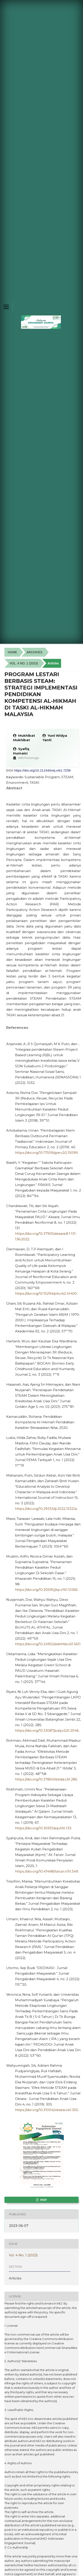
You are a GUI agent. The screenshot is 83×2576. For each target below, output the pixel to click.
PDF (43, 2200)
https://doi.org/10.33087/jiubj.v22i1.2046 (47, 1730)
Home (12, 652)
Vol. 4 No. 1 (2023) (24, 663)
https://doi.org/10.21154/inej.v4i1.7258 (42, 770)
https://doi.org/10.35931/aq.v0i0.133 (43, 1828)
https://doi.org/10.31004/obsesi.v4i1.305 (46, 2110)
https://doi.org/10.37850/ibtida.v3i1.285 (46, 1779)
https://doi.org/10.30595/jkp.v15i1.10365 (46, 1589)
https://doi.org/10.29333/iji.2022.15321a (46, 1509)
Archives (34, 652)
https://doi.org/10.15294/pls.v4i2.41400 (46, 1293)
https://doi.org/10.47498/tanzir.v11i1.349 (46, 1871)
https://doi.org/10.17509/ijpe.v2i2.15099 (46, 1152)
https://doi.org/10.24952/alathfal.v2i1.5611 (48, 1644)
